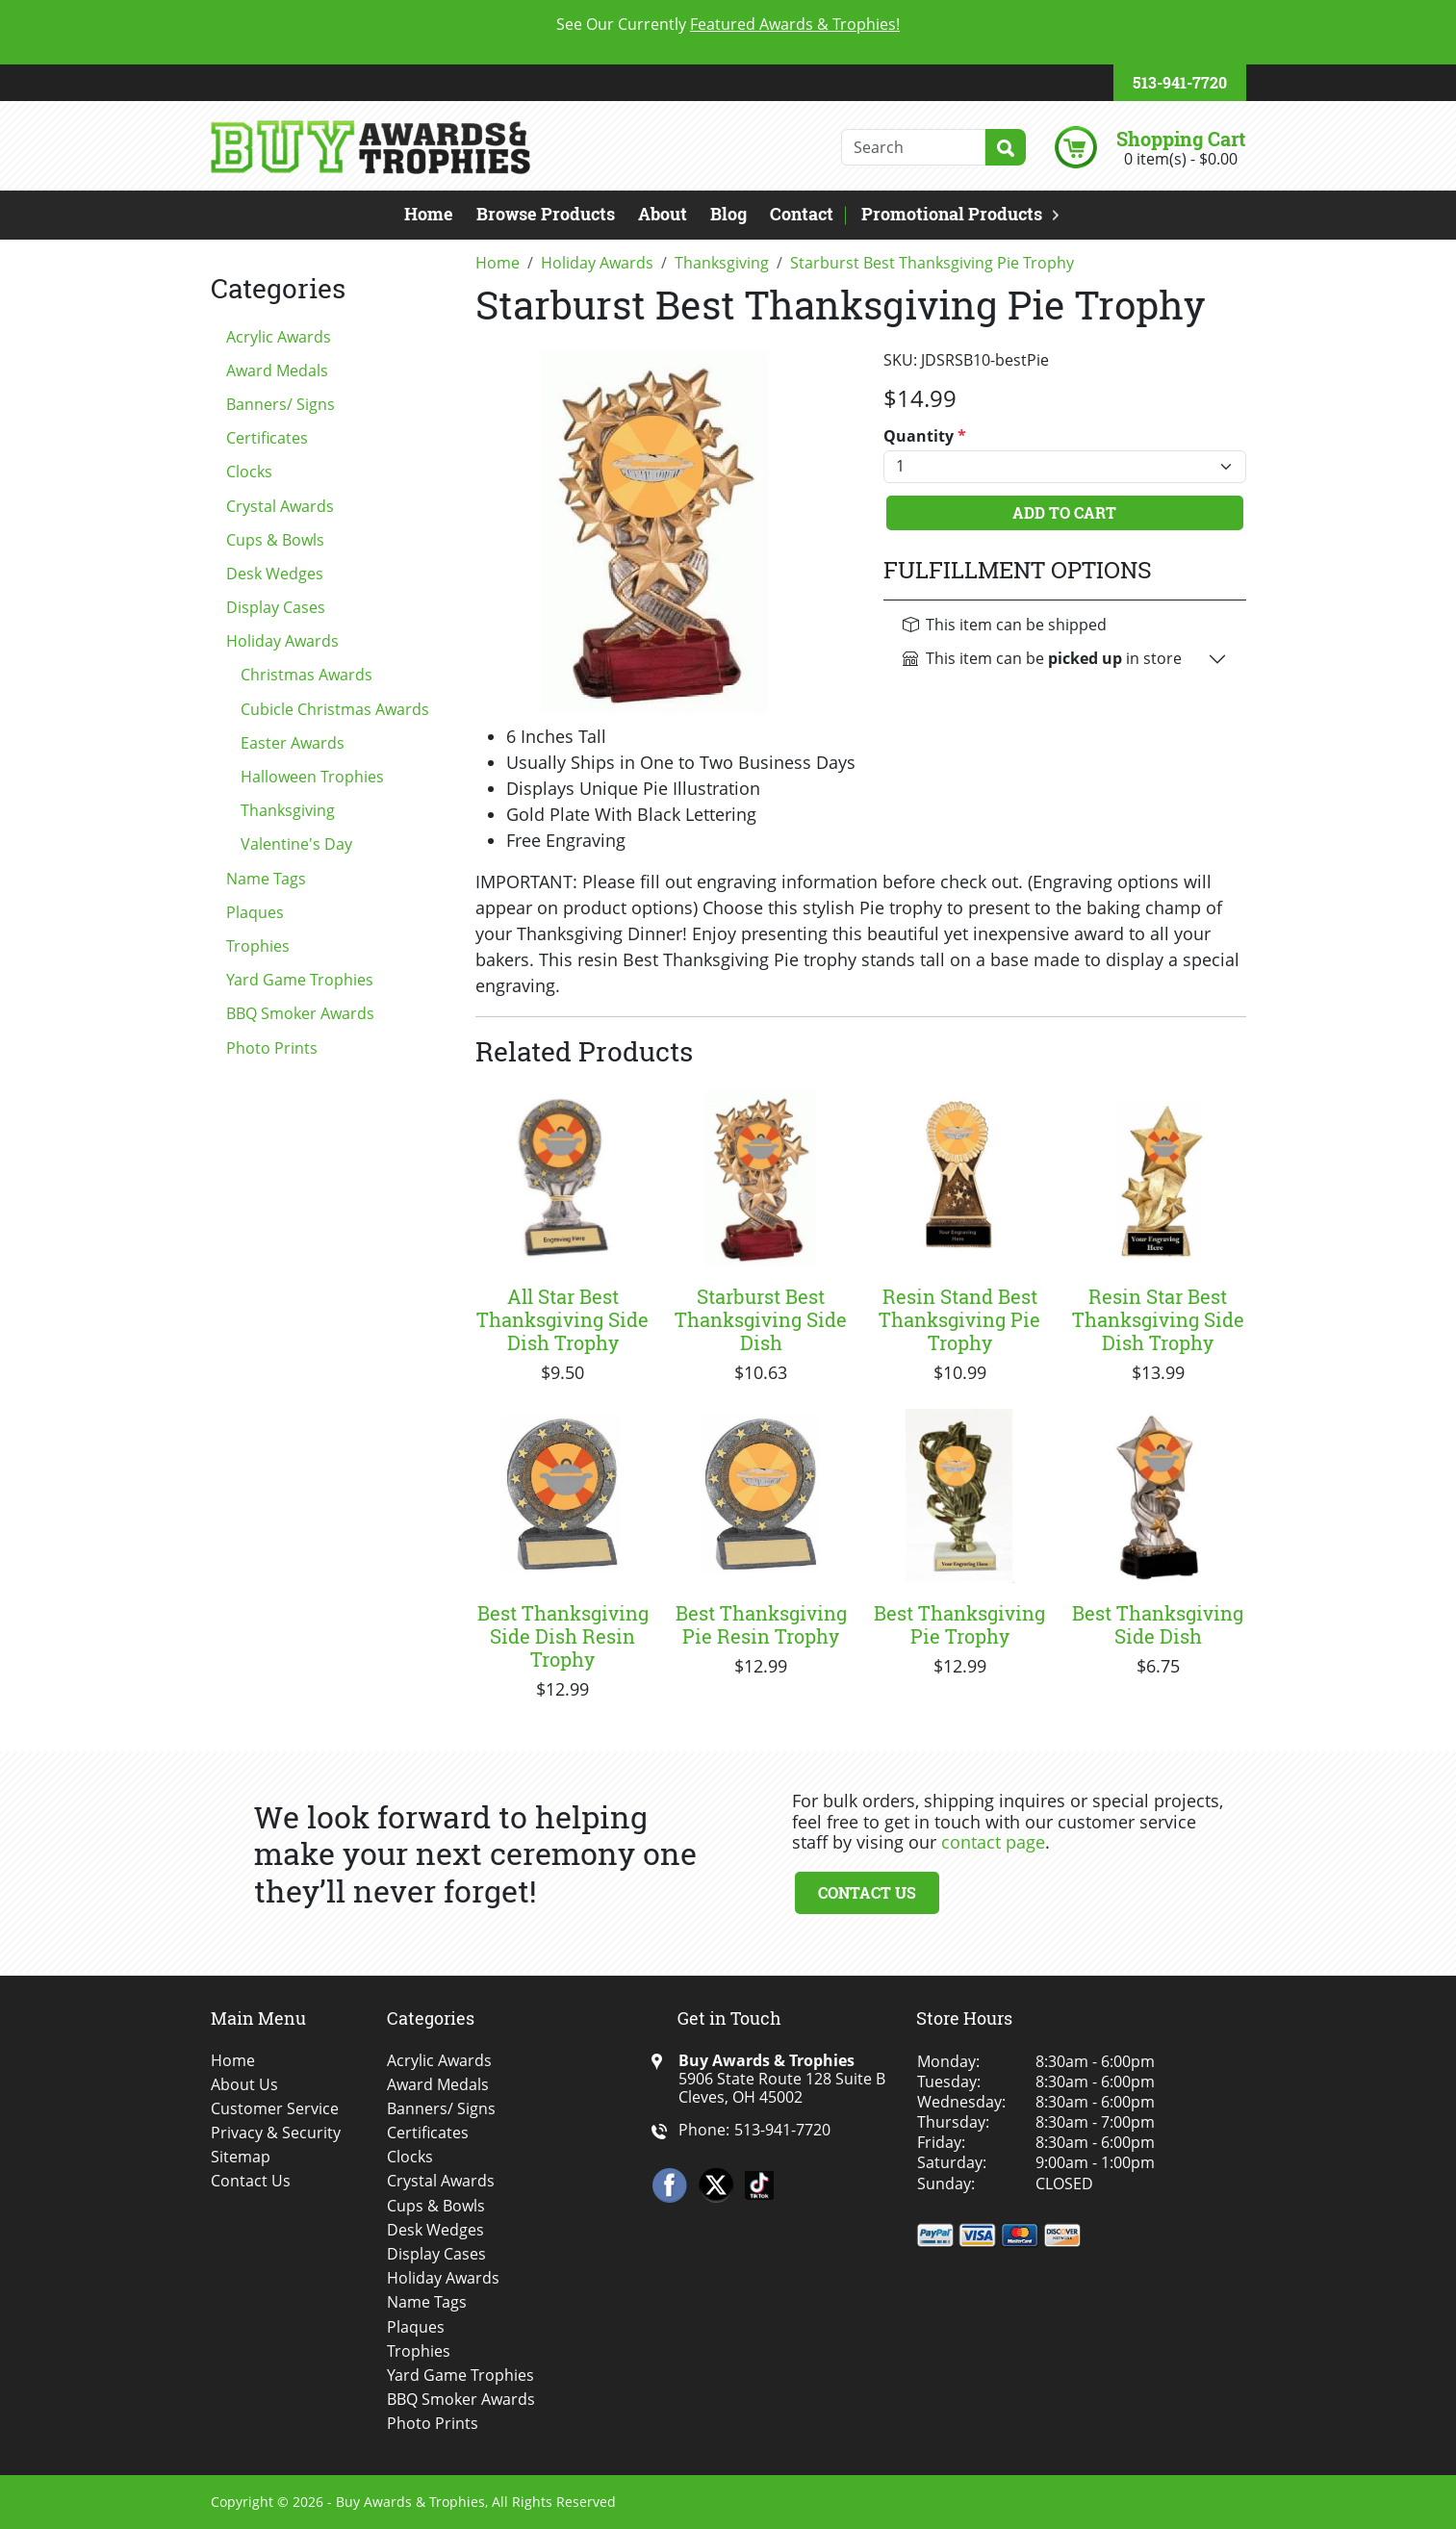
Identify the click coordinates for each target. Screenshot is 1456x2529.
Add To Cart (1064, 512)
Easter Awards (293, 743)
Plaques (255, 912)
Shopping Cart (1180, 138)
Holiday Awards (282, 640)
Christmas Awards (306, 674)
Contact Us (867, 1892)
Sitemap (240, 2157)
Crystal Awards (280, 506)
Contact (801, 213)
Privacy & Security (276, 2133)
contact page (993, 1841)
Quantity (924, 436)
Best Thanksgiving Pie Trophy (959, 1624)
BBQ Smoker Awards (300, 1013)
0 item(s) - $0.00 (1181, 158)
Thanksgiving (288, 810)
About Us (244, 2085)
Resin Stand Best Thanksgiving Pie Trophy (959, 1319)
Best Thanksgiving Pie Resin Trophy (761, 1624)
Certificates (267, 437)
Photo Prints (272, 1048)
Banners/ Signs (280, 404)
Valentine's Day (296, 844)
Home (428, 213)
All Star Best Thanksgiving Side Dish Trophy (562, 1319)
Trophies (258, 946)
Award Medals (277, 370)
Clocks (249, 471)
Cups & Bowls (275, 539)
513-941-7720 (1180, 82)
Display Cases (275, 607)
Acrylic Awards (278, 336)
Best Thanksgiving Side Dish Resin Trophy (563, 1636)
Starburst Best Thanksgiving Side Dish (761, 1319)
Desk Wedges (274, 573)
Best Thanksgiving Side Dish (1157, 1624)
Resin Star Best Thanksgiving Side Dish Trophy (1158, 1319)
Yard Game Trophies (299, 979)
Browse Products (545, 213)
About (662, 213)
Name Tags (266, 878)
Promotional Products (951, 213)
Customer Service (275, 2109)
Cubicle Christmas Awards (335, 709)
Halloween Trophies (312, 776)
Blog (728, 213)
